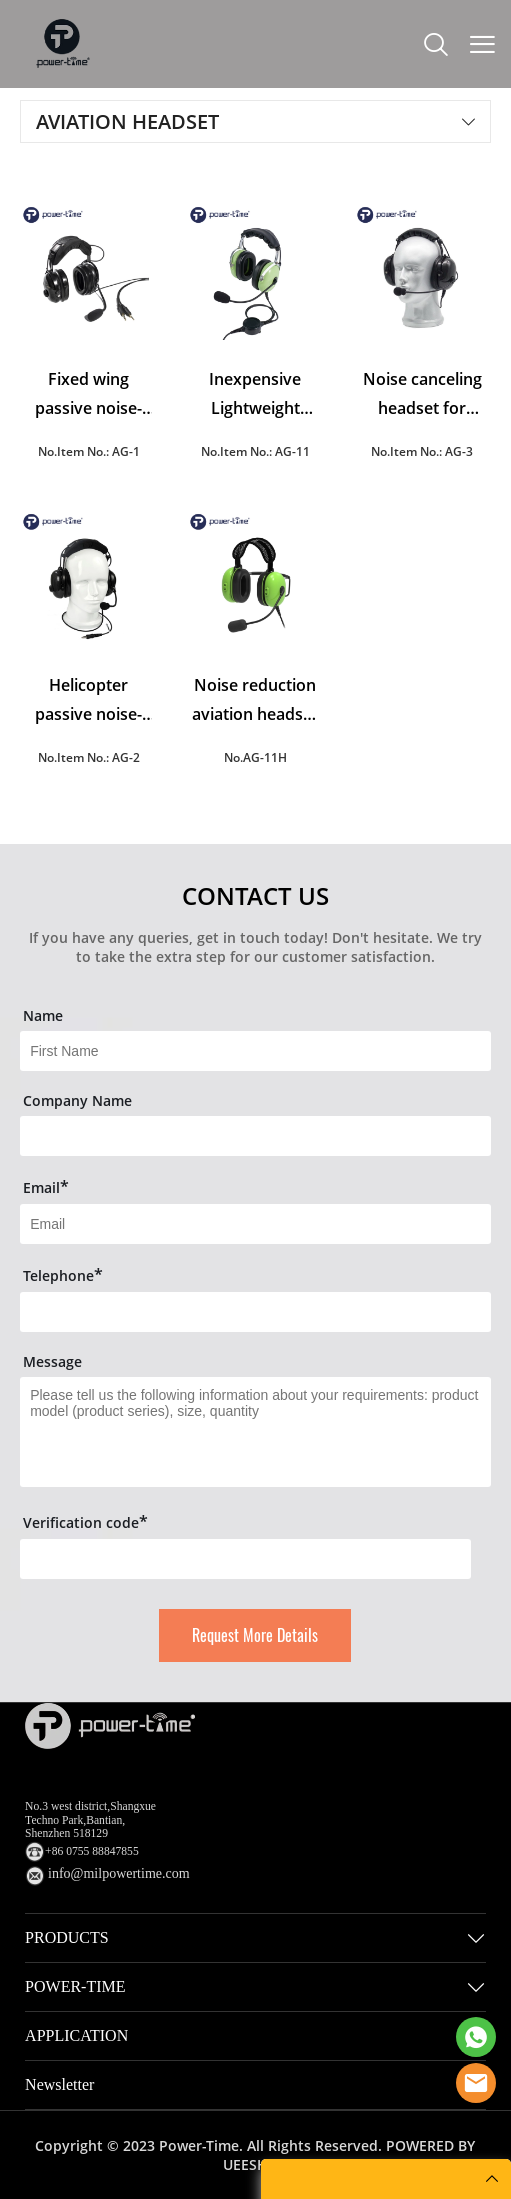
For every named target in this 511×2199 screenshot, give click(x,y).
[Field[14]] (255, 1312)
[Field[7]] (255, 1051)
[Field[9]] (255, 1224)
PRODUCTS (67, 1937)
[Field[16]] (255, 1136)
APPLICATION (76, 2035)
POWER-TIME (75, 1986)
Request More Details (255, 1635)
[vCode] (245, 1559)
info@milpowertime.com (119, 1873)
